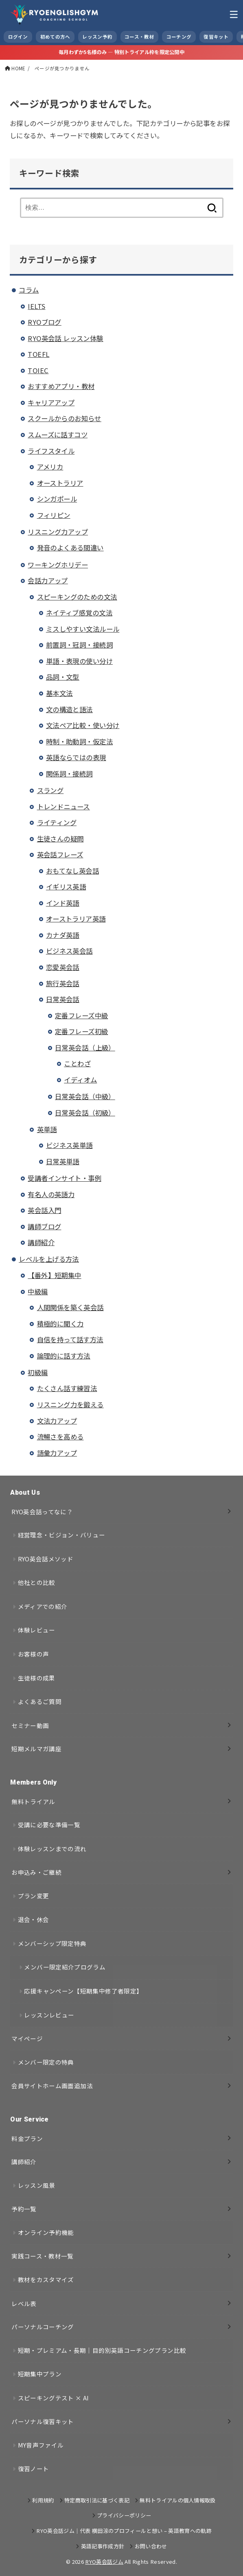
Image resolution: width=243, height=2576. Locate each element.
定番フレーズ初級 (81, 1031)
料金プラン (27, 2138)
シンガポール (57, 499)
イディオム (80, 1080)
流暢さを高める (60, 1436)
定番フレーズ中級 (81, 1015)
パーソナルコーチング (42, 2326)
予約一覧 (23, 2208)
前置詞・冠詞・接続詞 (79, 645)
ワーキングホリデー (58, 565)
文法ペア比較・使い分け (83, 725)
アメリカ (50, 467)
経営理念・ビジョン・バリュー (61, 1534)
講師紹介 (41, 1242)
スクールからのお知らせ (64, 418)
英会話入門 (44, 1210)
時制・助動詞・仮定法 (79, 741)
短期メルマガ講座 (36, 1748)
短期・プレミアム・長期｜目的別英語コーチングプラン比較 (102, 2350)
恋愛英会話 (62, 967)
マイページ (27, 2038)
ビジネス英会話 (69, 951)
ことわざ (77, 1063)
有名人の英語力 (51, 1194)
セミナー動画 (30, 1725)
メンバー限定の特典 (46, 2062)
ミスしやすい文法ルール (83, 629)
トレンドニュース (63, 806)
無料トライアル (33, 1801)
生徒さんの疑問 (60, 838)
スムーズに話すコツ (58, 434)
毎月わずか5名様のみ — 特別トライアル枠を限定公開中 (121, 52)
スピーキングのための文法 (77, 597)
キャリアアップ (51, 402)
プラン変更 (33, 1895)
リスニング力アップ (58, 532)
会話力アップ (48, 580)
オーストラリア (60, 483)
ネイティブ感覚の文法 (79, 612)
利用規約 (43, 2500)
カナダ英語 (62, 935)
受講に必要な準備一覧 (49, 1824)
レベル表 (23, 2303)
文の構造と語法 (69, 709)
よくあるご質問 (40, 1701)
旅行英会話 (62, 983)
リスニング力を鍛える (70, 1404)
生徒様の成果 (36, 1678)
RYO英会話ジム (104, 2561)
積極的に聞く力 (60, 1323)
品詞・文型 (62, 677)
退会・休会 (33, 1919)
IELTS (36, 306)
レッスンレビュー (49, 2015)
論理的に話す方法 (63, 1356)
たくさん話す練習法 (67, 1388)
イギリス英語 (66, 886)
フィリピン (53, 515)
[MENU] (234, 14)
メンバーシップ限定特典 (52, 1943)
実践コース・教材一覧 (42, 2256)
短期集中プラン (40, 2373)
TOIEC (38, 370)
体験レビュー (36, 1630)
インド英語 (62, 903)
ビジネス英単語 (69, 1145)
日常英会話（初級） (85, 1112)
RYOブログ (44, 322)
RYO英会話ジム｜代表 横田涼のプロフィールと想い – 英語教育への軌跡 (124, 2531)
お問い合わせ (151, 2546)
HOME (18, 68)
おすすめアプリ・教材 (61, 386)
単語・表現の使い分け (79, 661)
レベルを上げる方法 (49, 1259)
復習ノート (33, 2468)
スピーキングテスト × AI (53, 2397)
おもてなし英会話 (72, 871)
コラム (29, 290)
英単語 (47, 1129)
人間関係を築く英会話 (70, 1307)
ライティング (57, 822)
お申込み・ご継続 (36, 1872)
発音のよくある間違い (70, 547)
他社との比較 (36, 1582)
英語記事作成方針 (103, 2546)
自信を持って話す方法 (70, 1339)
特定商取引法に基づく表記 (96, 2500)
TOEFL (38, 354)
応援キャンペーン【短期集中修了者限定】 (83, 1991)
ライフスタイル (51, 451)
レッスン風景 (36, 2185)
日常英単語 (62, 1161)
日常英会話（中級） (85, 1096)
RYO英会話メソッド (46, 1558)
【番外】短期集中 (54, 1275)
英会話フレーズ (60, 854)
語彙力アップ (57, 1453)
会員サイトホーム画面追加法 (52, 2085)
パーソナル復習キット (42, 2421)
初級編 (38, 1372)
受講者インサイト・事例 (64, 1178)
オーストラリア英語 (76, 919)
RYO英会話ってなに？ (42, 1511)
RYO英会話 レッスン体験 (65, 338)
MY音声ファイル (41, 2445)
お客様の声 (33, 1654)
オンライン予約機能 (46, 2232)
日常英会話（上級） (85, 1047)
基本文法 (59, 693)
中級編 (38, 1291)
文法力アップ (57, 1421)
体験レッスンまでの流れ (52, 1848)
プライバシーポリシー (124, 2515)
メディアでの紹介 (43, 1606)
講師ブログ (44, 1226)
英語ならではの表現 (76, 757)
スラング (50, 790)
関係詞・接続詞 (69, 773)
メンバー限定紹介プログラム (64, 1967)
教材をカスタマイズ (46, 2279)
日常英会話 (62, 999)
